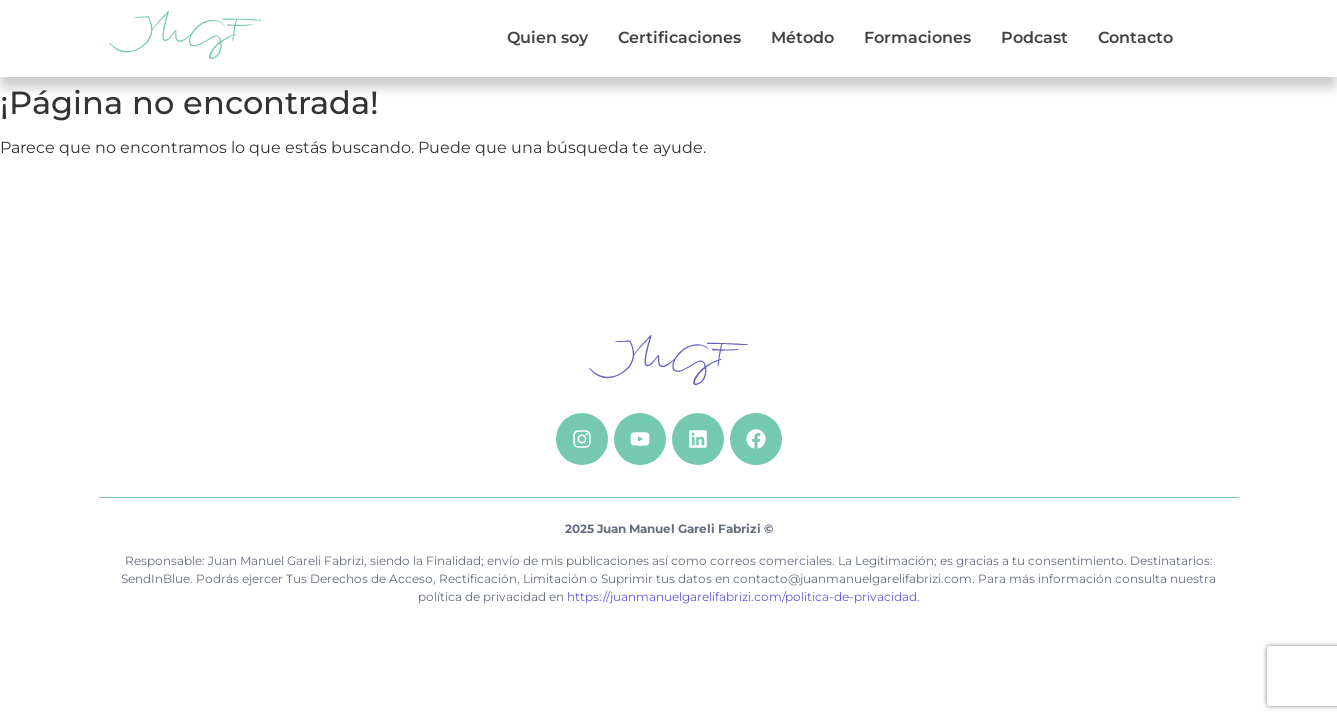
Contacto (1135, 37)
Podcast (1034, 37)
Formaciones (917, 37)
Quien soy (547, 37)
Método (802, 37)
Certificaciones (679, 37)
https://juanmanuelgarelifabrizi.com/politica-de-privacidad (742, 596)
